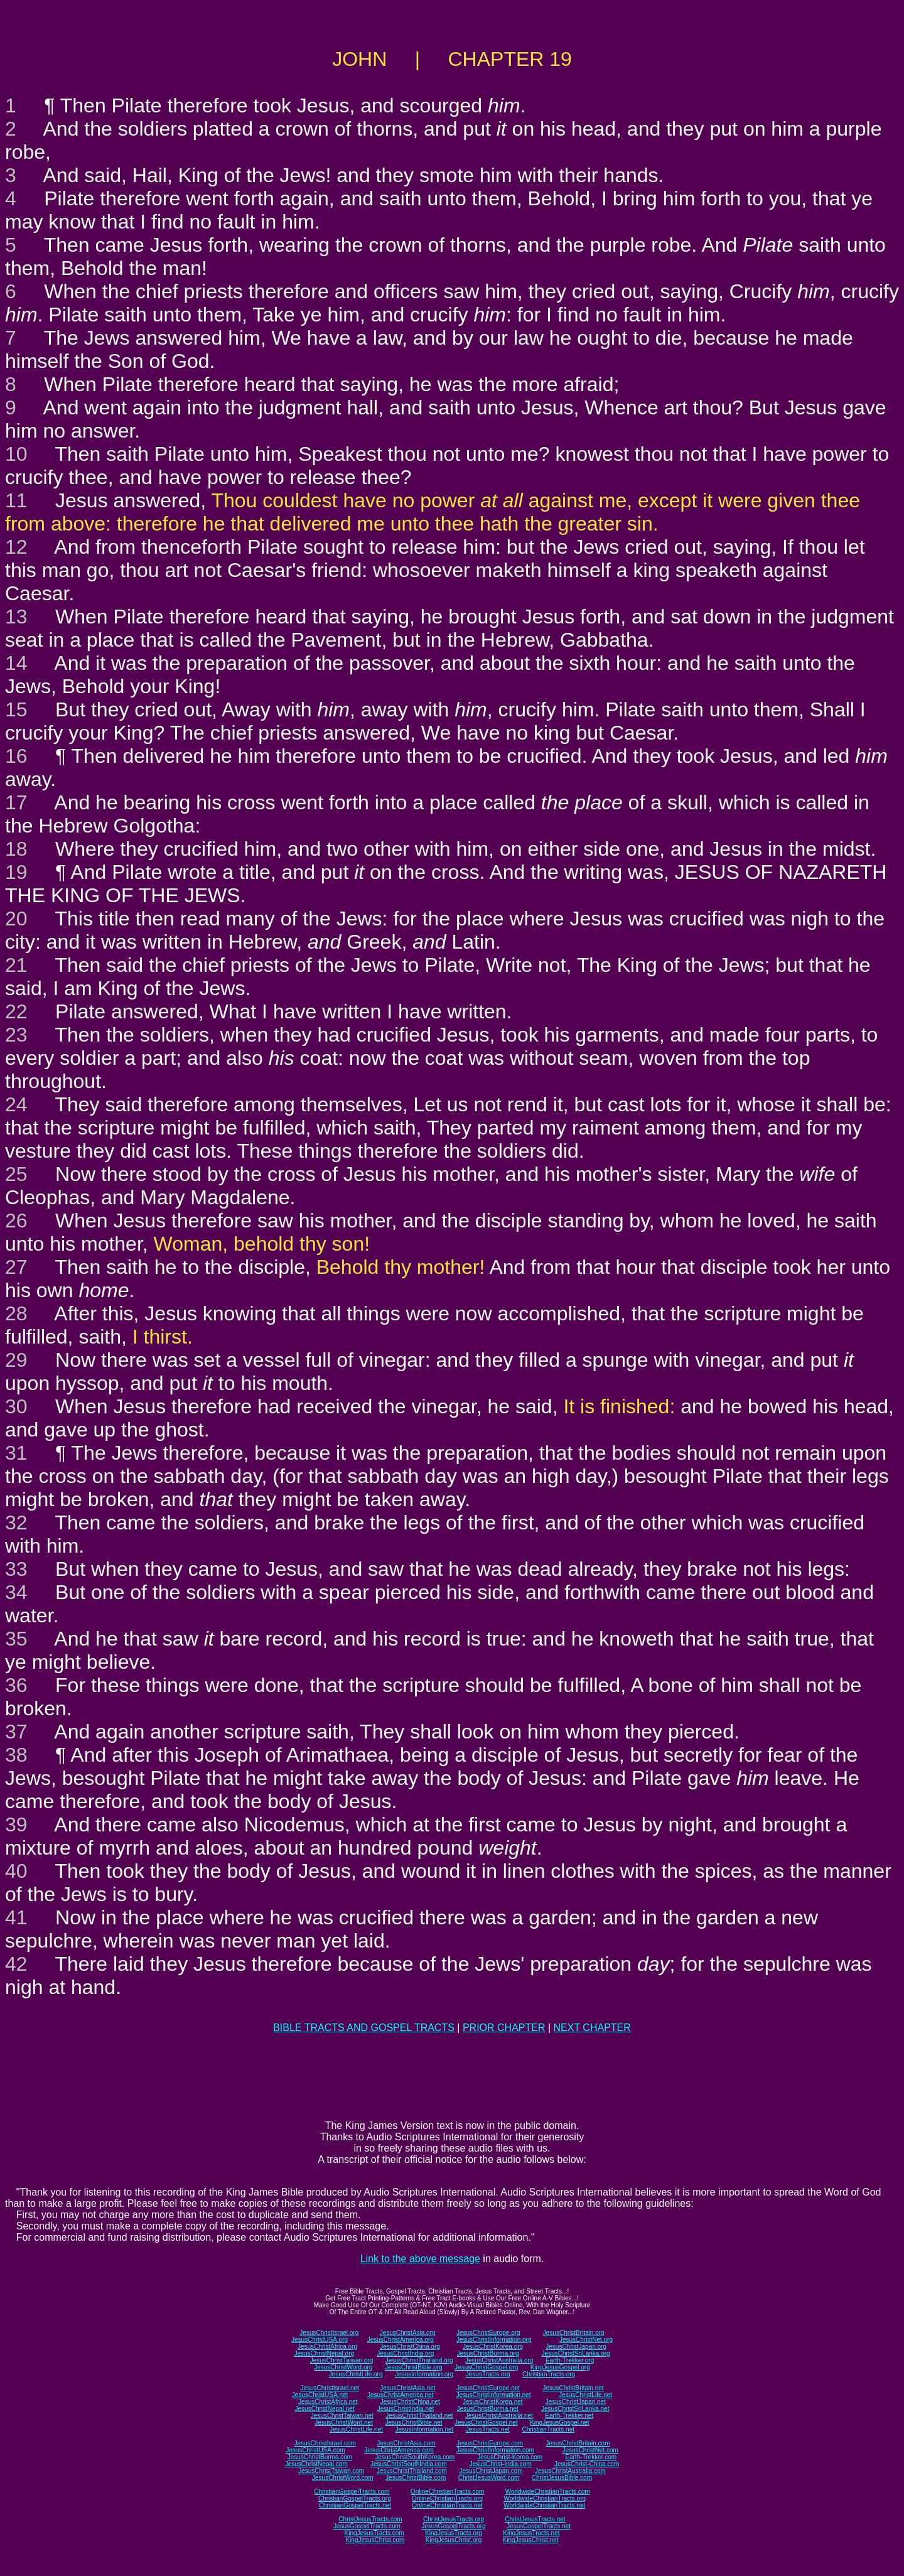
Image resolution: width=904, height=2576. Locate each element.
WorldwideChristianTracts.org (544, 2498)
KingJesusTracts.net (531, 2533)
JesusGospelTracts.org (453, 2526)
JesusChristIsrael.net (329, 2388)
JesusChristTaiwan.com (331, 2470)
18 (16, 849)
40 (16, 1871)
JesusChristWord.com (343, 2477)
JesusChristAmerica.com (399, 2450)
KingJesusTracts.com (374, 2533)
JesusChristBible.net (413, 2422)
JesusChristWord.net (344, 2422)
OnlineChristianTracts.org (447, 2498)
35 (16, 1638)
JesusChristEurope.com (489, 2443)
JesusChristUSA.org (319, 2339)
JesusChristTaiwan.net (342, 2415)
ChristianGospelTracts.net (355, 2505)
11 (16, 500)
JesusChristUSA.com (315, 2450)
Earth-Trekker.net (569, 2415)
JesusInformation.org (424, 2374)
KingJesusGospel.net (559, 2422)
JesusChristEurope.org (488, 2332)
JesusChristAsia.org (408, 2332)
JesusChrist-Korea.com (509, 2457)
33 (16, 1569)
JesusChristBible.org (414, 2367)
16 (16, 756)
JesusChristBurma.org (488, 2353)
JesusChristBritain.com (578, 2443)
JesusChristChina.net (410, 2401)
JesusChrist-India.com (501, 2463)
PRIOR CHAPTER (504, 2027)
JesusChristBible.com (415, 2477)
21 (16, 965)
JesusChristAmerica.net (400, 2394)
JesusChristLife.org (356, 2374)
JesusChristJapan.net (576, 2401)
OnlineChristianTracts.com (447, 2491)
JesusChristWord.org (343, 2367)
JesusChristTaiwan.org (342, 2360)
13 (16, 616)
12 (16, 547)
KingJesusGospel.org (560, 2367)
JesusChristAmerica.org (400, 2339)
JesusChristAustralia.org (499, 2360)
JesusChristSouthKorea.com (415, 2457)
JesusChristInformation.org (494, 2339)
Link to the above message (420, 2258)
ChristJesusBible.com (562, 2477)
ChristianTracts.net (548, 2429)
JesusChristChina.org (410, 2346)
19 (16, 872)
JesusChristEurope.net (488, 2388)
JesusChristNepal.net (325, 2408)
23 (16, 1034)
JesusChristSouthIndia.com (408, 2463)
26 (16, 1220)
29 (16, 1360)
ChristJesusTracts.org (453, 2519)
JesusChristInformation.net (493, 2394)
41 (16, 1917)
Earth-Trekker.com (590, 2457)
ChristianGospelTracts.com (351, 2491)
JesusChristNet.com (590, 2450)
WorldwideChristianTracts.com (547, 2491)
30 (16, 1406)
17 (16, 802)
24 (16, 1104)
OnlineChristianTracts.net (447, 2505)
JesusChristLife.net (585, 2394)
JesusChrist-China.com (586, 2463)
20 (16, 918)
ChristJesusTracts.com (370, 2519)
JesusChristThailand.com (412, 2470)
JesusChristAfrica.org (327, 2346)
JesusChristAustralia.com (570, 2470)
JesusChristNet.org (586, 2339)
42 (16, 1964)
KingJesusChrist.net (531, 2539)
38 (16, 1754)
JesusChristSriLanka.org (576, 2353)
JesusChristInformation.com (495, 2450)
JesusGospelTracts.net (539, 2526)
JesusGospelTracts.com (367, 2526)
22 (16, 1011)
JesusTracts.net (488, 2429)
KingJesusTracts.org (453, 2533)
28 (16, 1313)
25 (16, 1174)
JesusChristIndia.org (405, 2353)
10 (16, 454)
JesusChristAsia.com (406, 2443)
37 (16, 1731)
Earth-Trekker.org (570, 2360)
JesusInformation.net (424, 2429)
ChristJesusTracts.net (535, 2519)
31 (16, 1453)
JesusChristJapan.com (490, 2470)
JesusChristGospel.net (486, 2422)
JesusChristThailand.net (419, 2415)
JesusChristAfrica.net (327, 2401)
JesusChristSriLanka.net (575, 2408)
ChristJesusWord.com (489, 2477)
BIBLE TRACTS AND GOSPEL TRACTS (364, 2027)
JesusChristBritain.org (574, 2332)
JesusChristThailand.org (419, 2360)
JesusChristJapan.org (576, 2346)
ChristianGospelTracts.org (354, 2498)
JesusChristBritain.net (572, 2388)
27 (16, 1267)
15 (16, 709)
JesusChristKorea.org (493, 2346)
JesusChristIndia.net (405, 2408)
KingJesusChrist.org (454, 2539)
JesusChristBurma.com (320, 2457)
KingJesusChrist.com (374, 2539)
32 (16, 1522)
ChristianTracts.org (548, 2374)
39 (16, 1824)
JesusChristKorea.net (493, 2401)
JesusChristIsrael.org (328, 2332)
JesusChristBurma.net (488, 2408)
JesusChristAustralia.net (499, 2415)
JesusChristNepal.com (316, 2463)
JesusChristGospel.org (486, 2367)
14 (16, 663)
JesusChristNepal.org (324, 2353)
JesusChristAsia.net (407, 2388)
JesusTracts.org (488, 2374)
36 (16, 1685)
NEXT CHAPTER (592, 2027)
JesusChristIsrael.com (324, 2443)
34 (16, 1592)
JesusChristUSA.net (320, 2394)
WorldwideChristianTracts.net (544, 2505)
